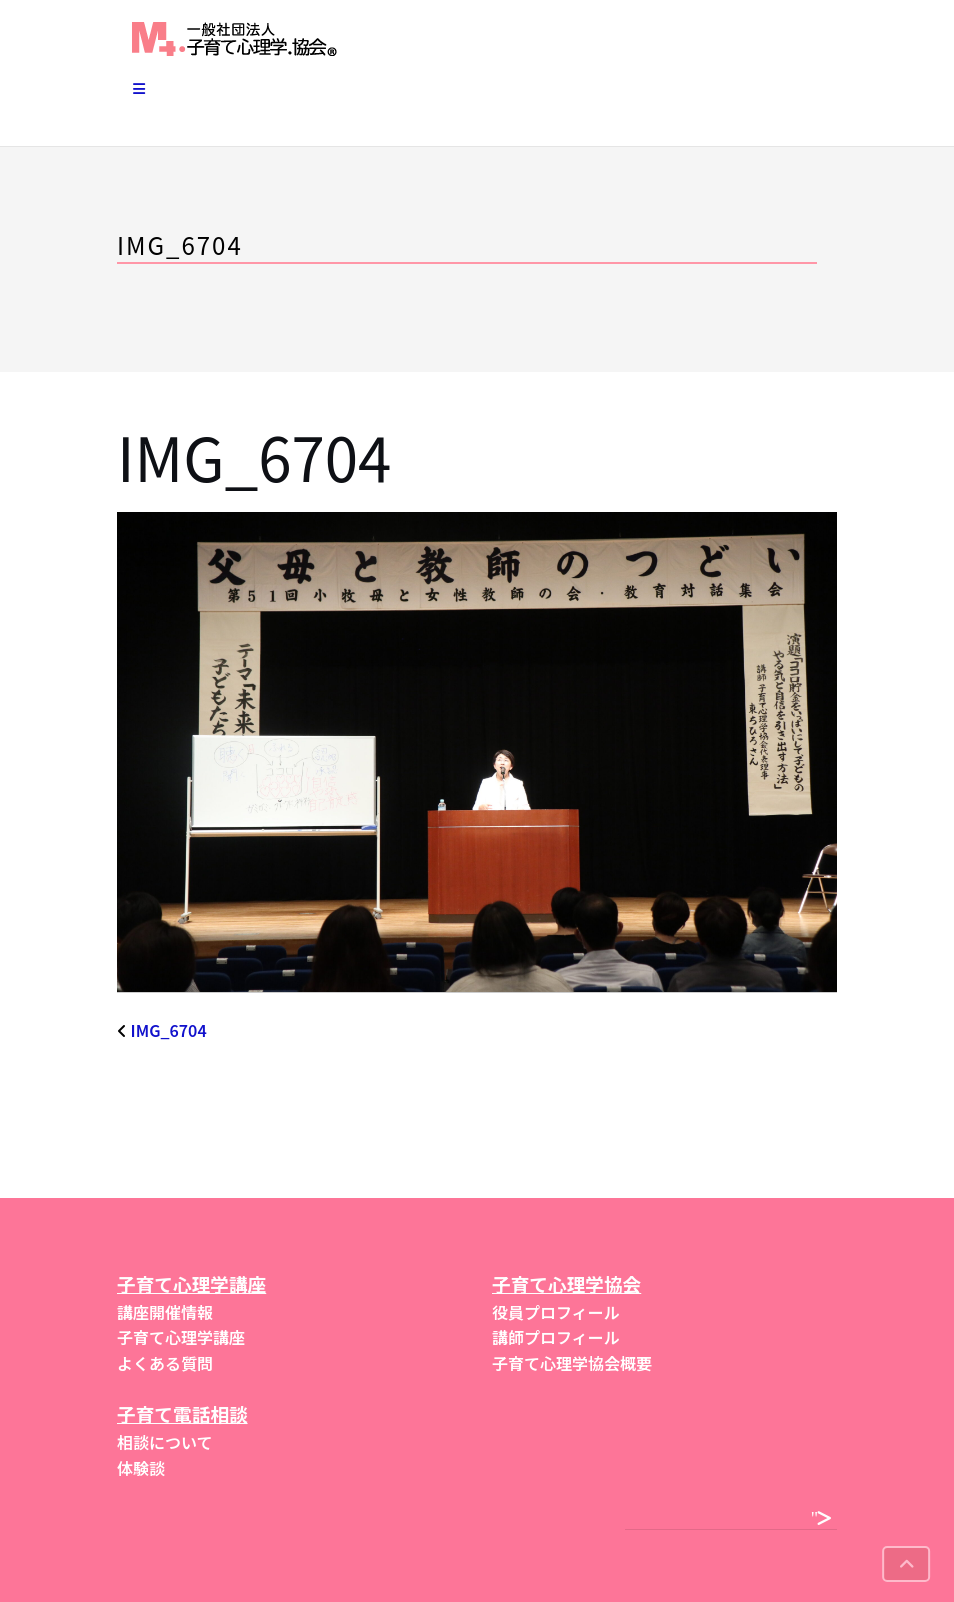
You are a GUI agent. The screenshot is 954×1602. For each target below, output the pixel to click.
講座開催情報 (165, 1312)
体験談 (141, 1468)
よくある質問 (165, 1363)
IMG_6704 (169, 1030)
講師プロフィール (556, 1337)
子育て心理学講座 (181, 1337)
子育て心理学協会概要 (572, 1363)
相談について (165, 1442)
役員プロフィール (556, 1312)
